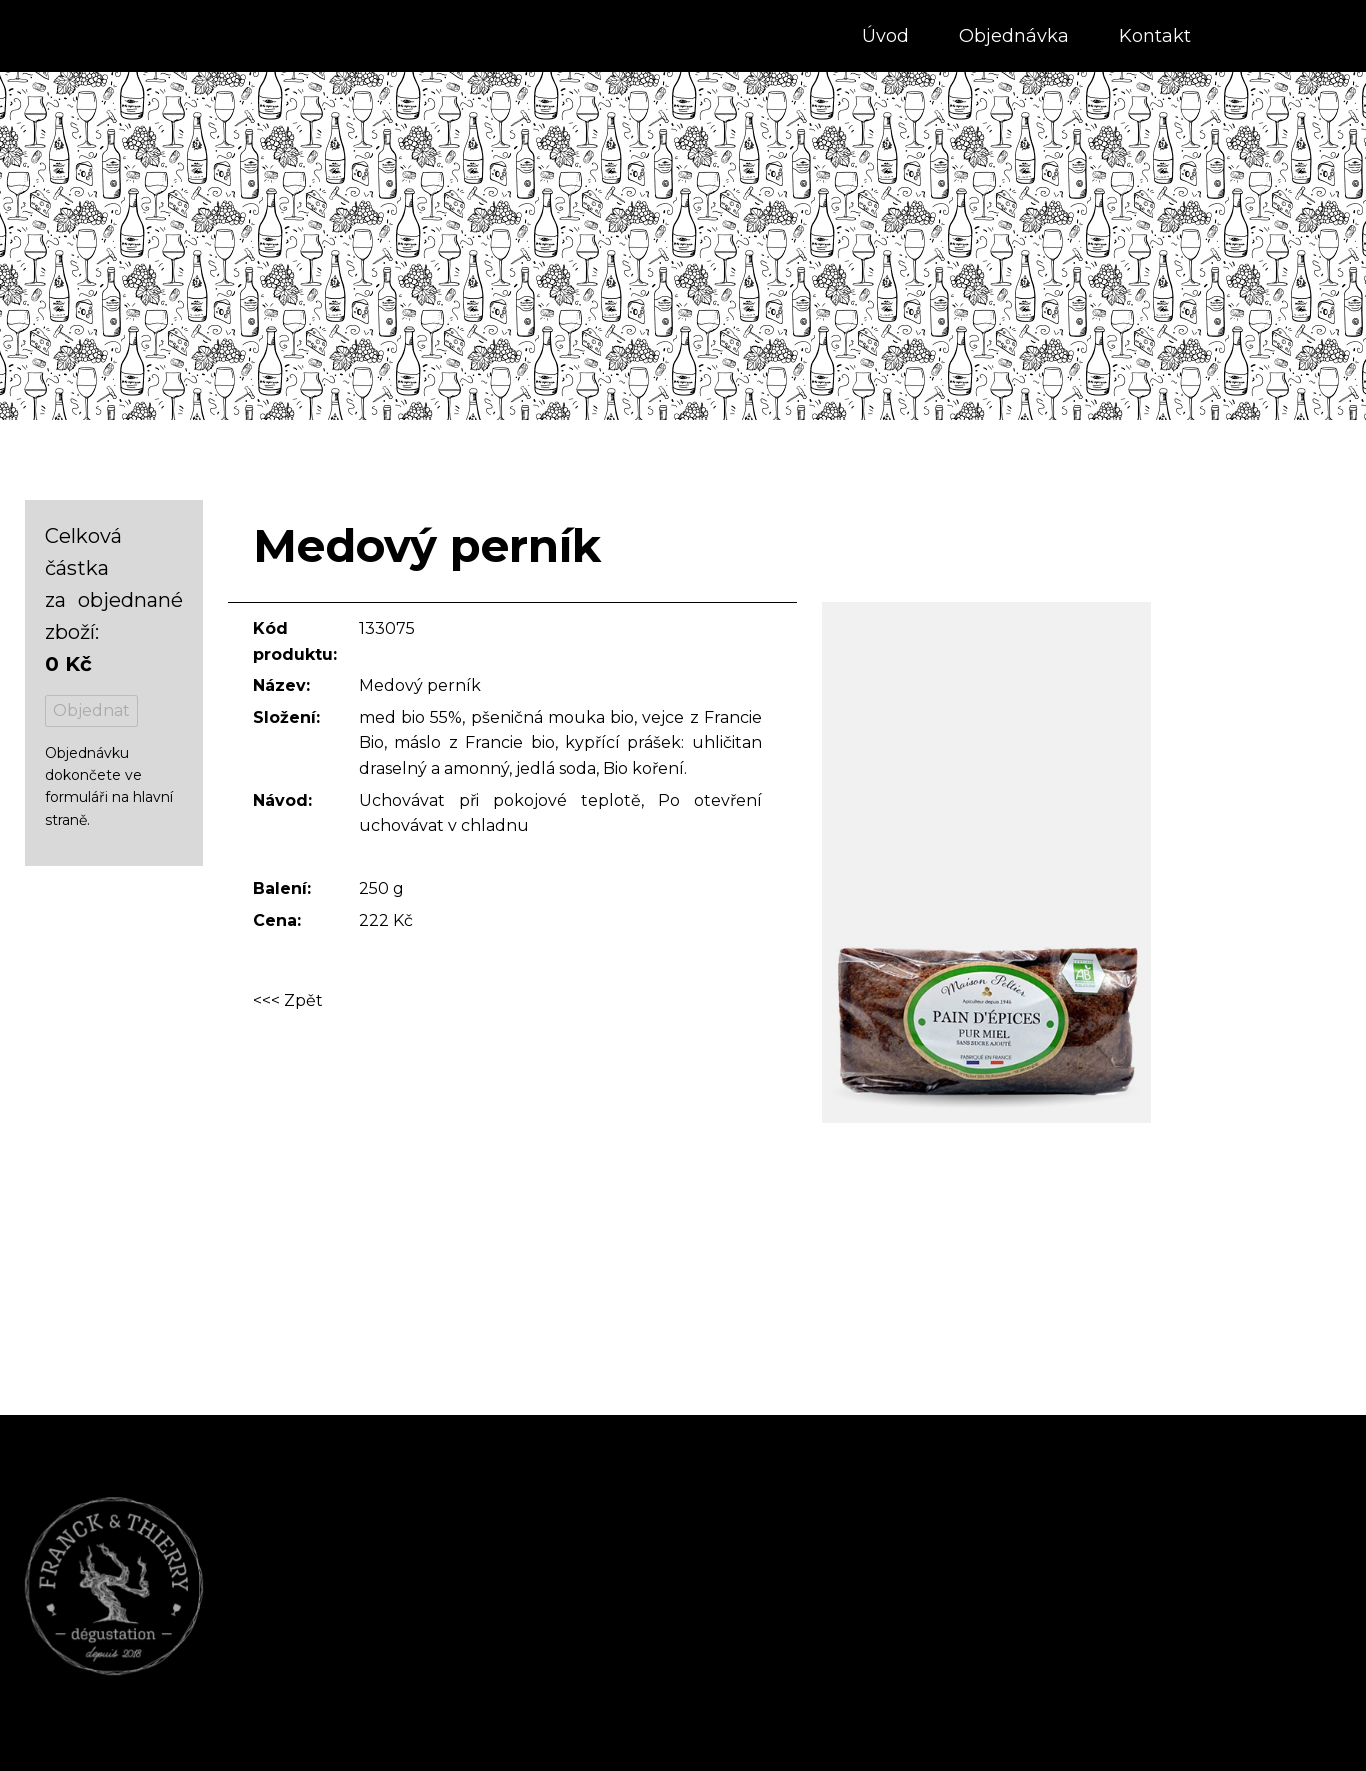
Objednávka (1014, 36)
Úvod (885, 36)
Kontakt (1155, 36)
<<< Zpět (288, 1001)
